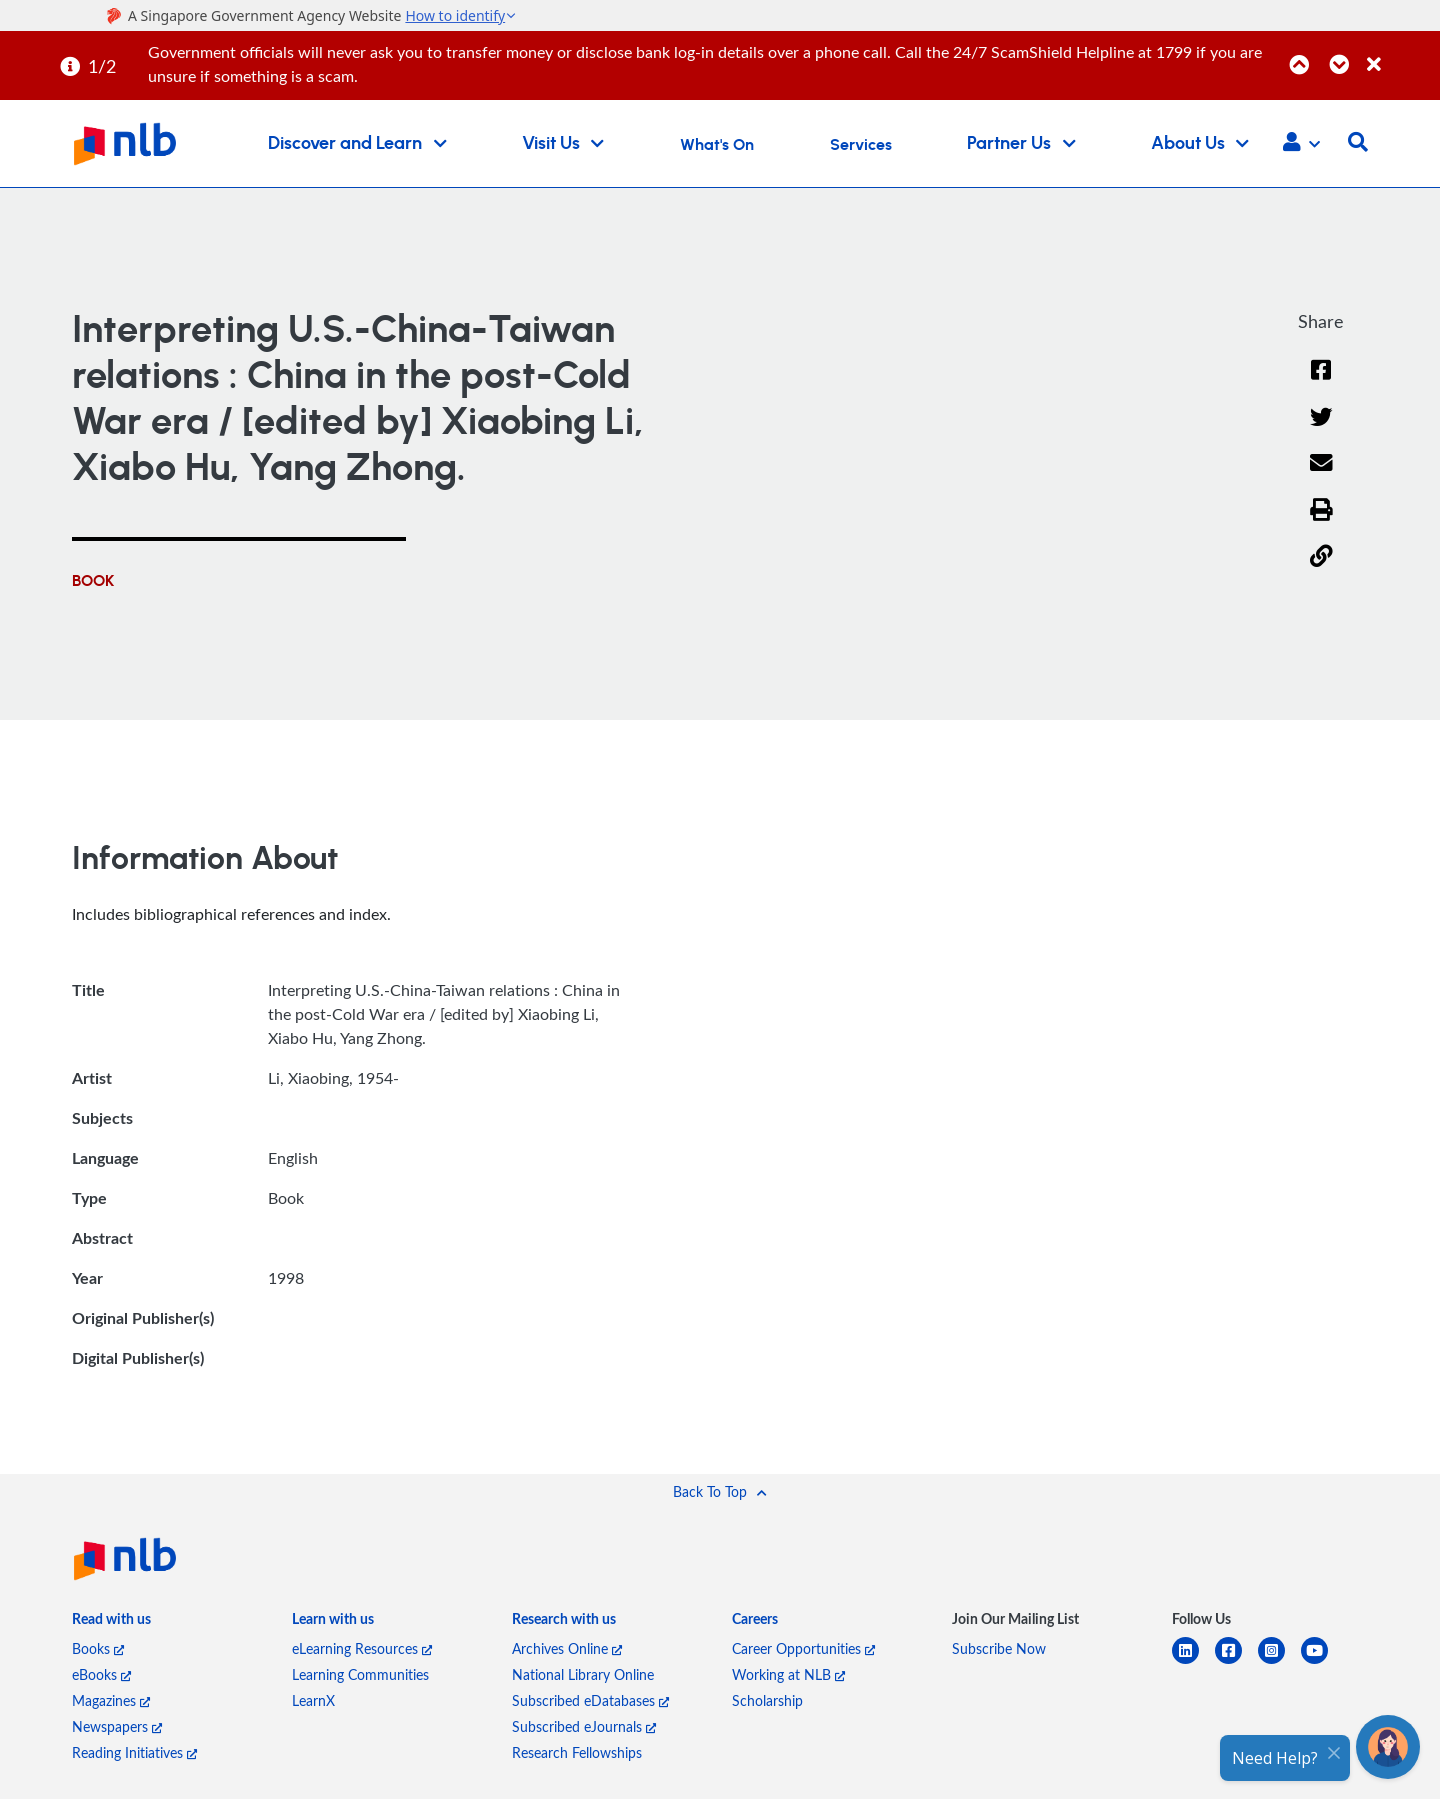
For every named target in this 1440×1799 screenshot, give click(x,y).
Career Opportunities (803, 1648)
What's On (717, 145)
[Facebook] (1321, 382)
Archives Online (567, 1648)
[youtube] (1322, 1662)
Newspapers (117, 1726)
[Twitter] (1321, 429)
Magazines (111, 1700)
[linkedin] (1193, 1662)
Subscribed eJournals (584, 1726)
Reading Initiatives (134, 1752)
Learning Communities (360, 1674)
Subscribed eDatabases (590, 1700)
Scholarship (767, 1700)
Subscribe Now (999, 1648)
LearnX (313, 1700)
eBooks (101, 1674)
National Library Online (583, 1674)
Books (98, 1648)
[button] (1301, 144)
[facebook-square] (1236, 1662)
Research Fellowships (577, 1752)
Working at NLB (788, 1674)
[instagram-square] (1279, 1662)
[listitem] (111, 1623)
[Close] (1400, 53)
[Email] (1321, 475)
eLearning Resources (362, 1648)
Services (861, 145)
